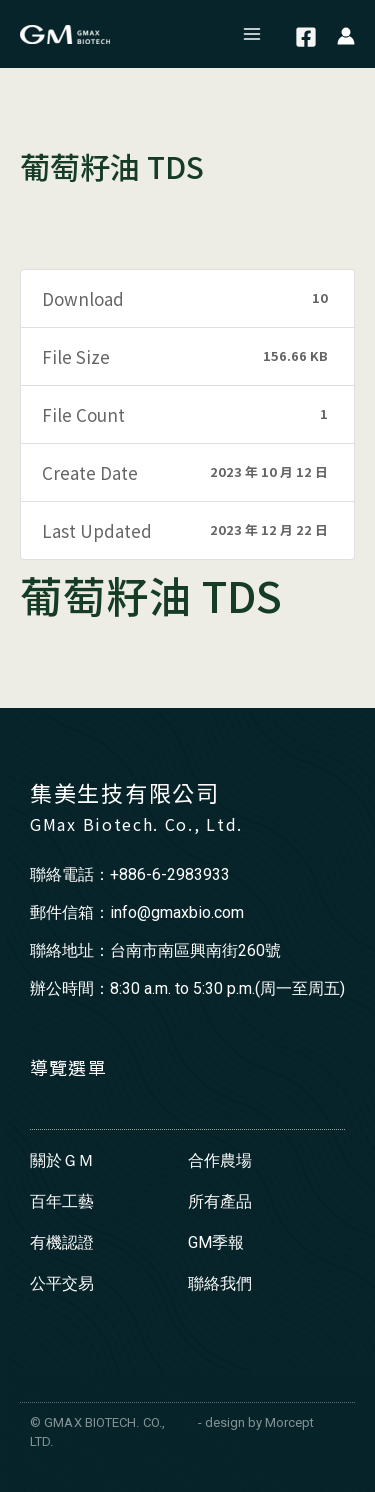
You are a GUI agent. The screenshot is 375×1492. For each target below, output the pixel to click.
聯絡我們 (220, 1283)
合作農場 (220, 1160)
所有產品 (220, 1201)
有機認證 (62, 1242)
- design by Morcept (256, 1422)
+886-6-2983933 (170, 874)
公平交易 (62, 1283)
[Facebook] (306, 37)
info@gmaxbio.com (177, 912)
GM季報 (216, 1242)
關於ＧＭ (62, 1160)
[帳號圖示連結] (346, 34)
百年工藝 (62, 1201)
